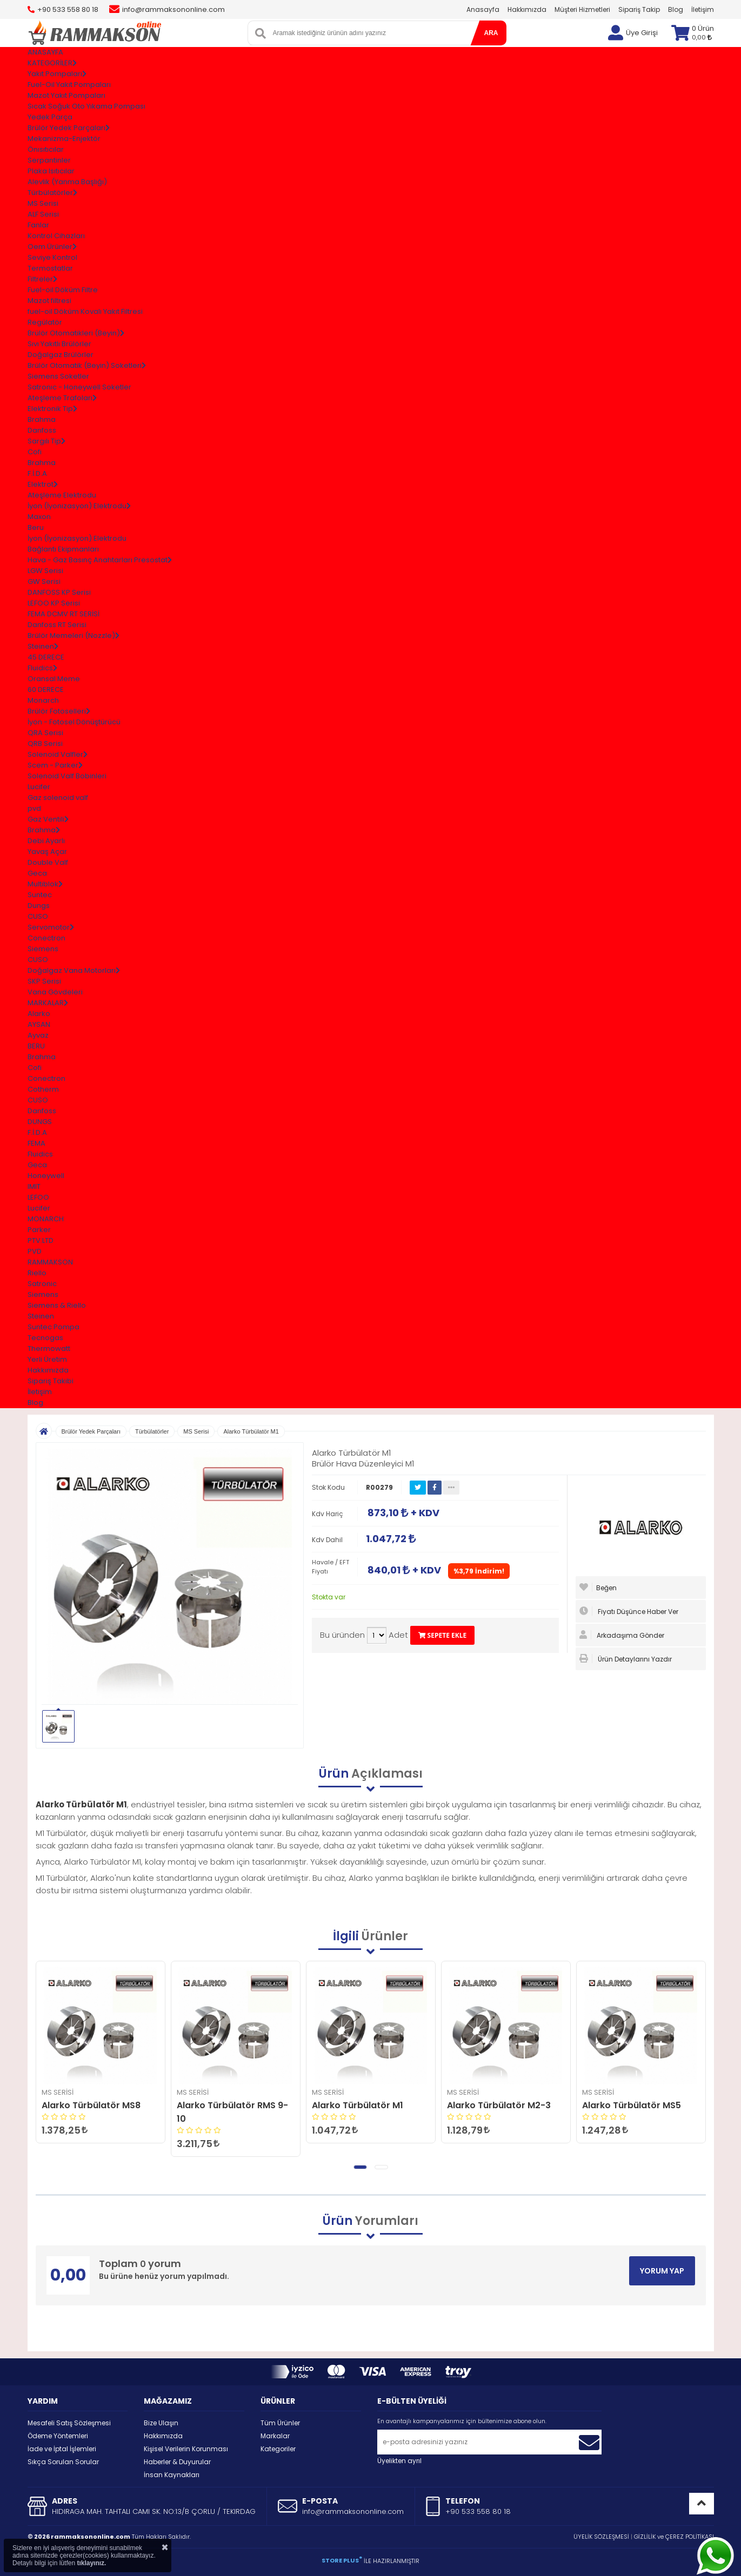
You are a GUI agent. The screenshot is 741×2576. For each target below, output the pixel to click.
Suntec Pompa (53, 1327)
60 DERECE (46, 689)
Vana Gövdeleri (55, 992)
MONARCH (46, 1219)
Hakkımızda (527, 9)
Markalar (275, 2435)
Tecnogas (45, 1338)
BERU (36, 1046)
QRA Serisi (45, 733)
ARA (491, 33)
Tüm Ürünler (280, 2422)
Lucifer (39, 787)
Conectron (46, 938)
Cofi (35, 452)
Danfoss (42, 430)
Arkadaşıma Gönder (621, 1635)
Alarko (39, 1013)
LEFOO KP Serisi (54, 603)
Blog (675, 9)
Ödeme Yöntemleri (58, 2435)
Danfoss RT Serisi (57, 625)
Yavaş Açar (47, 851)
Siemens (43, 949)
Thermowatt (49, 1348)
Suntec (40, 895)
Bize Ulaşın (161, 2422)
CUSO (38, 916)
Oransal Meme (54, 679)
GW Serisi (44, 581)
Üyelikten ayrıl (399, 2460)
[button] (360, 2167)
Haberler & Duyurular (177, 2461)
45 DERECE (46, 657)
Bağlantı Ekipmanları (63, 549)
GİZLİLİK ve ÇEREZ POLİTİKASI (674, 2536)
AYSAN (39, 1024)
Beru (36, 527)
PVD (35, 1251)
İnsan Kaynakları (171, 2474)
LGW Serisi (45, 571)
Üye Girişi (642, 33)
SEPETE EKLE (442, 1635)
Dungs (39, 905)
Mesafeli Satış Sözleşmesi (69, 2422)
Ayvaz (38, 1035)
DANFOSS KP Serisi (59, 592)
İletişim (702, 9)
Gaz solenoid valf (58, 797)
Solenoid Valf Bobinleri (67, 776)
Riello (37, 1273)
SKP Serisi (44, 981)
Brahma (42, 419)
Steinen (41, 1316)
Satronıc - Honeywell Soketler (79, 387)
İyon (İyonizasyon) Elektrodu (77, 538)
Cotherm (43, 1089)
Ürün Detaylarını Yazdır (625, 1659)
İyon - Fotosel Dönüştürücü (74, 722)
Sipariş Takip (639, 9)
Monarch (43, 700)
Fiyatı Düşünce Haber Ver (628, 1611)
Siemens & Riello (57, 1305)
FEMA (36, 1143)
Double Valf (48, 862)
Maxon (39, 517)
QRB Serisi (45, 743)
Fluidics (40, 1154)
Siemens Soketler (58, 376)
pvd (34, 808)
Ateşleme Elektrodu (62, 495)
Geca (37, 873)
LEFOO (38, 1197)
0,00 (702, 37)
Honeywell (46, 1176)
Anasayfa (482, 9)
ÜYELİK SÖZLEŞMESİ (601, 2536)
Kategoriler (278, 2448)
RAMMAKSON (50, 1262)
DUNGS (40, 1122)
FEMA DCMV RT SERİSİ (63, 614)
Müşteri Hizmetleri (582, 9)
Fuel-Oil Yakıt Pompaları (69, 84)
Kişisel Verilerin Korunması (186, 2448)
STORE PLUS (342, 2560)
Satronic (42, 1284)
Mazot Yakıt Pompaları (66, 95)
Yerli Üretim (47, 1359)
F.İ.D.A (37, 473)
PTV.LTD (41, 1240)
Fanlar (38, 225)
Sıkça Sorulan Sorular (63, 2461)
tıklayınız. (91, 2563)
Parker (39, 1230)
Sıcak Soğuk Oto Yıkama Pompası (86, 106)
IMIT (34, 1186)
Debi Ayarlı (46, 841)
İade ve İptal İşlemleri (62, 2448)
